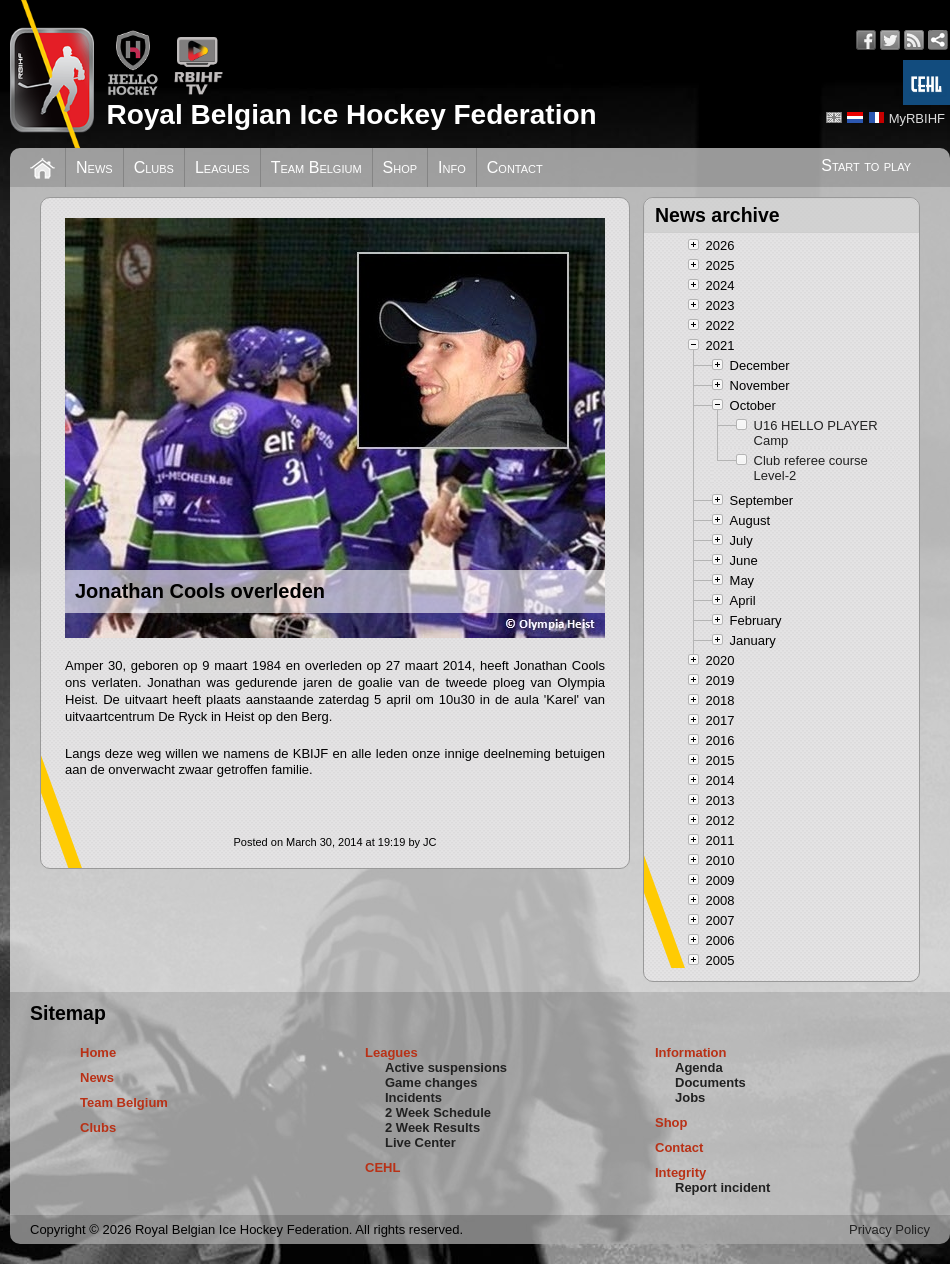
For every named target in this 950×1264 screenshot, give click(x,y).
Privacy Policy (889, 1229)
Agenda (699, 1067)
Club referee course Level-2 (811, 468)
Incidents (413, 1097)
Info (452, 167)
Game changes (431, 1082)
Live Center (420, 1142)
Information (691, 1052)
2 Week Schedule (438, 1112)
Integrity (680, 1172)
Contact (515, 167)
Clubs (154, 167)
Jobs (690, 1097)
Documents (710, 1082)
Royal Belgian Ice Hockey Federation (351, 114)
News (94, 167)
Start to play (866, 165)
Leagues (222, 167)
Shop (400, 167)
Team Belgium (316, 167)
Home (98, 1052)
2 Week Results (432, 1127)
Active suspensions (446, 1067)
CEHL (382, 1167)
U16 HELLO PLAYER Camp (816, 433)
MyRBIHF (917, 118)
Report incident (722, 1187)
